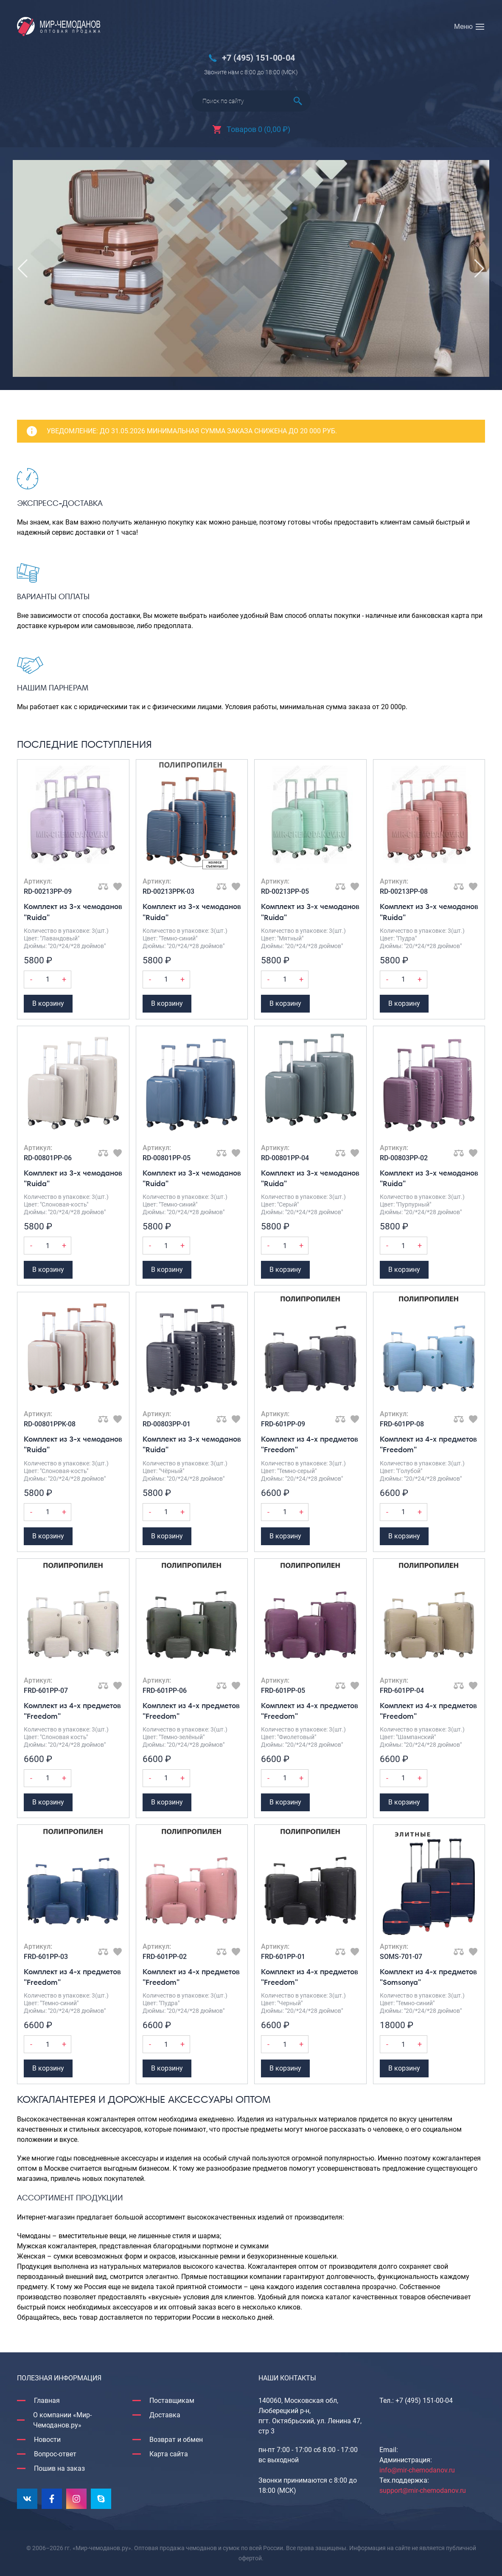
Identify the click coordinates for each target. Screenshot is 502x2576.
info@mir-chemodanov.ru (417, 2470)
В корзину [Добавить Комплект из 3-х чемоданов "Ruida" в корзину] (48, 1003)
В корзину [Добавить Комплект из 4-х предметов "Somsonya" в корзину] (404, 2068)
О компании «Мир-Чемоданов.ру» (62, 2420)
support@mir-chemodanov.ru (422, 2490)
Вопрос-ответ (55, 2454)
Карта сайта (168, 2454)
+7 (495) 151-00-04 (258, 58)
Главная (47, 2400)
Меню (463, 26)
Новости (47, 2440)
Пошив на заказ (59, 2468)
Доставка (164, 2415)
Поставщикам (171, 2400)
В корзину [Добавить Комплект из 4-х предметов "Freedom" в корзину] (285, 1536)
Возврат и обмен (176, 2440)
